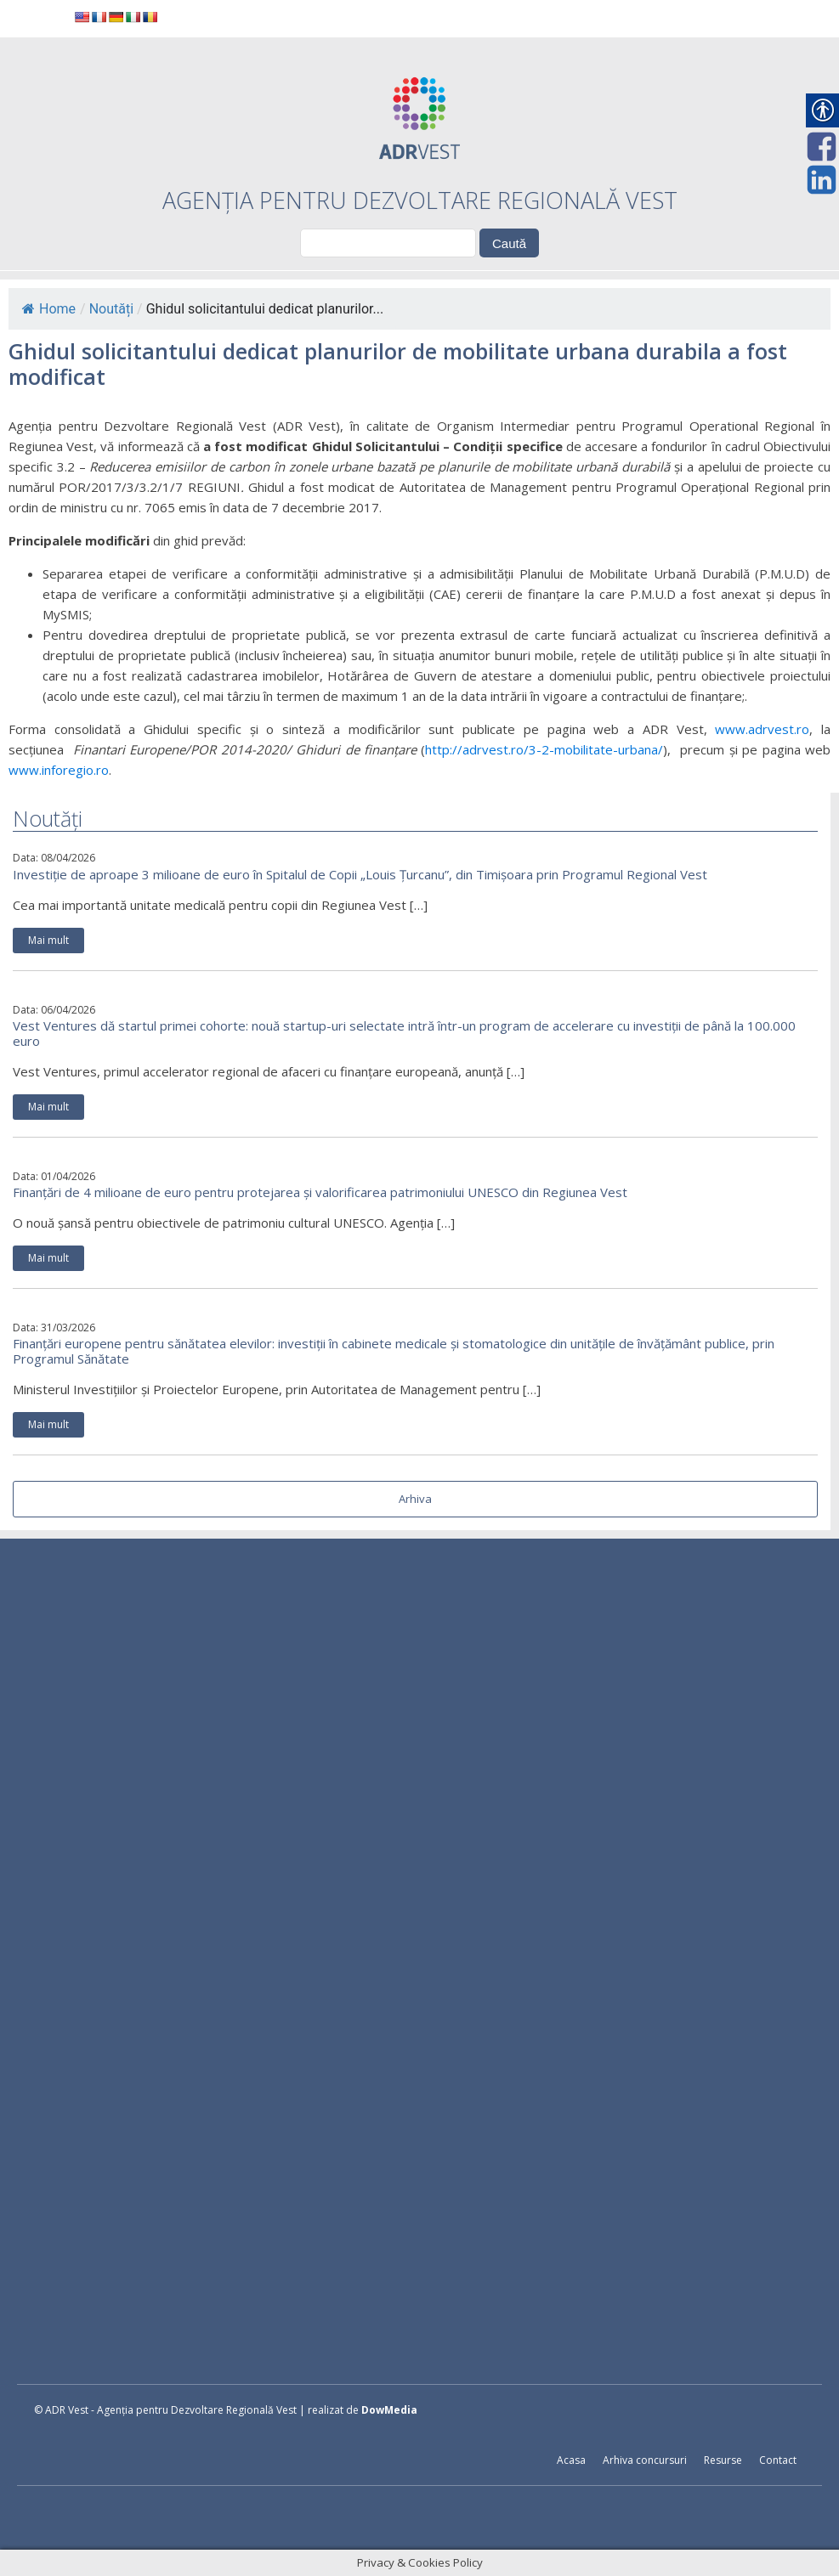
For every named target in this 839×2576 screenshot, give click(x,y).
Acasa (571, 2460)
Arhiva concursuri (645, 2460)
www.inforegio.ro (59, 769)
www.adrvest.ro (762, 728)
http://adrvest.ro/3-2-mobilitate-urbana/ (544, 749)
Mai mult (48, 940)
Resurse (723, 2460)
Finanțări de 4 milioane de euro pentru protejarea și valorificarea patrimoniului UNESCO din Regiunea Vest (320, 1192)
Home (49, 309)
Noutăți (111, 309)
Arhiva (415, 1498)
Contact (777, 2460)
